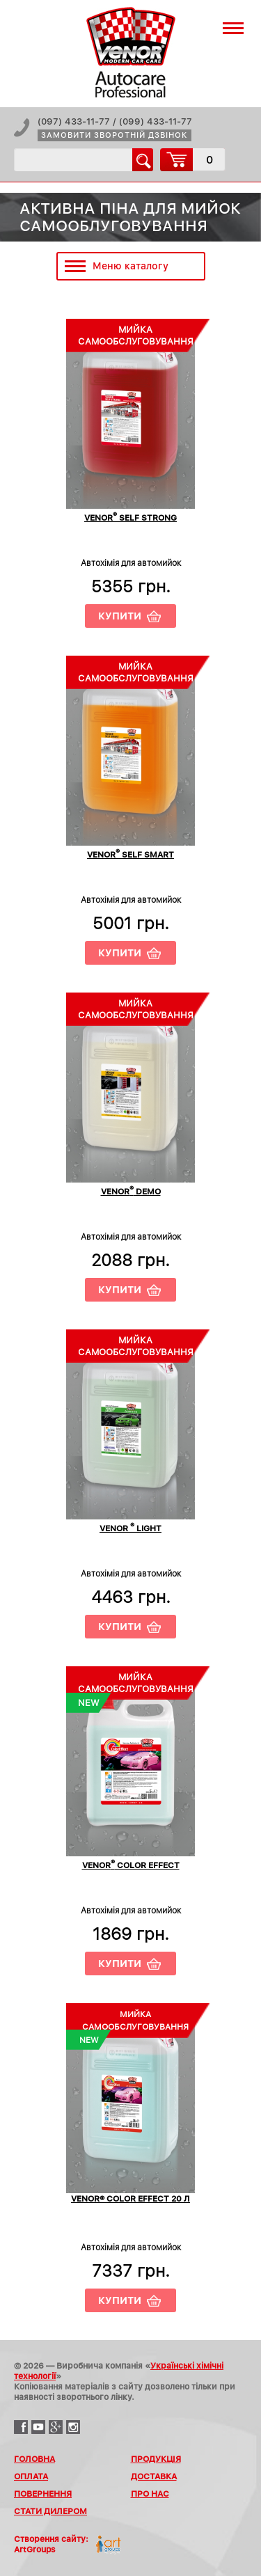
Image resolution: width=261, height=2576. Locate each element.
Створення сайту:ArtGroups (51, 2544)
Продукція (156, 2459)
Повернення (43, 2494)
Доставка (154, 2476)
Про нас (150, 2494)
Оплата (31, 2476)
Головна (34, 2459)
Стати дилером (50, 2511)
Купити (119, 616)
